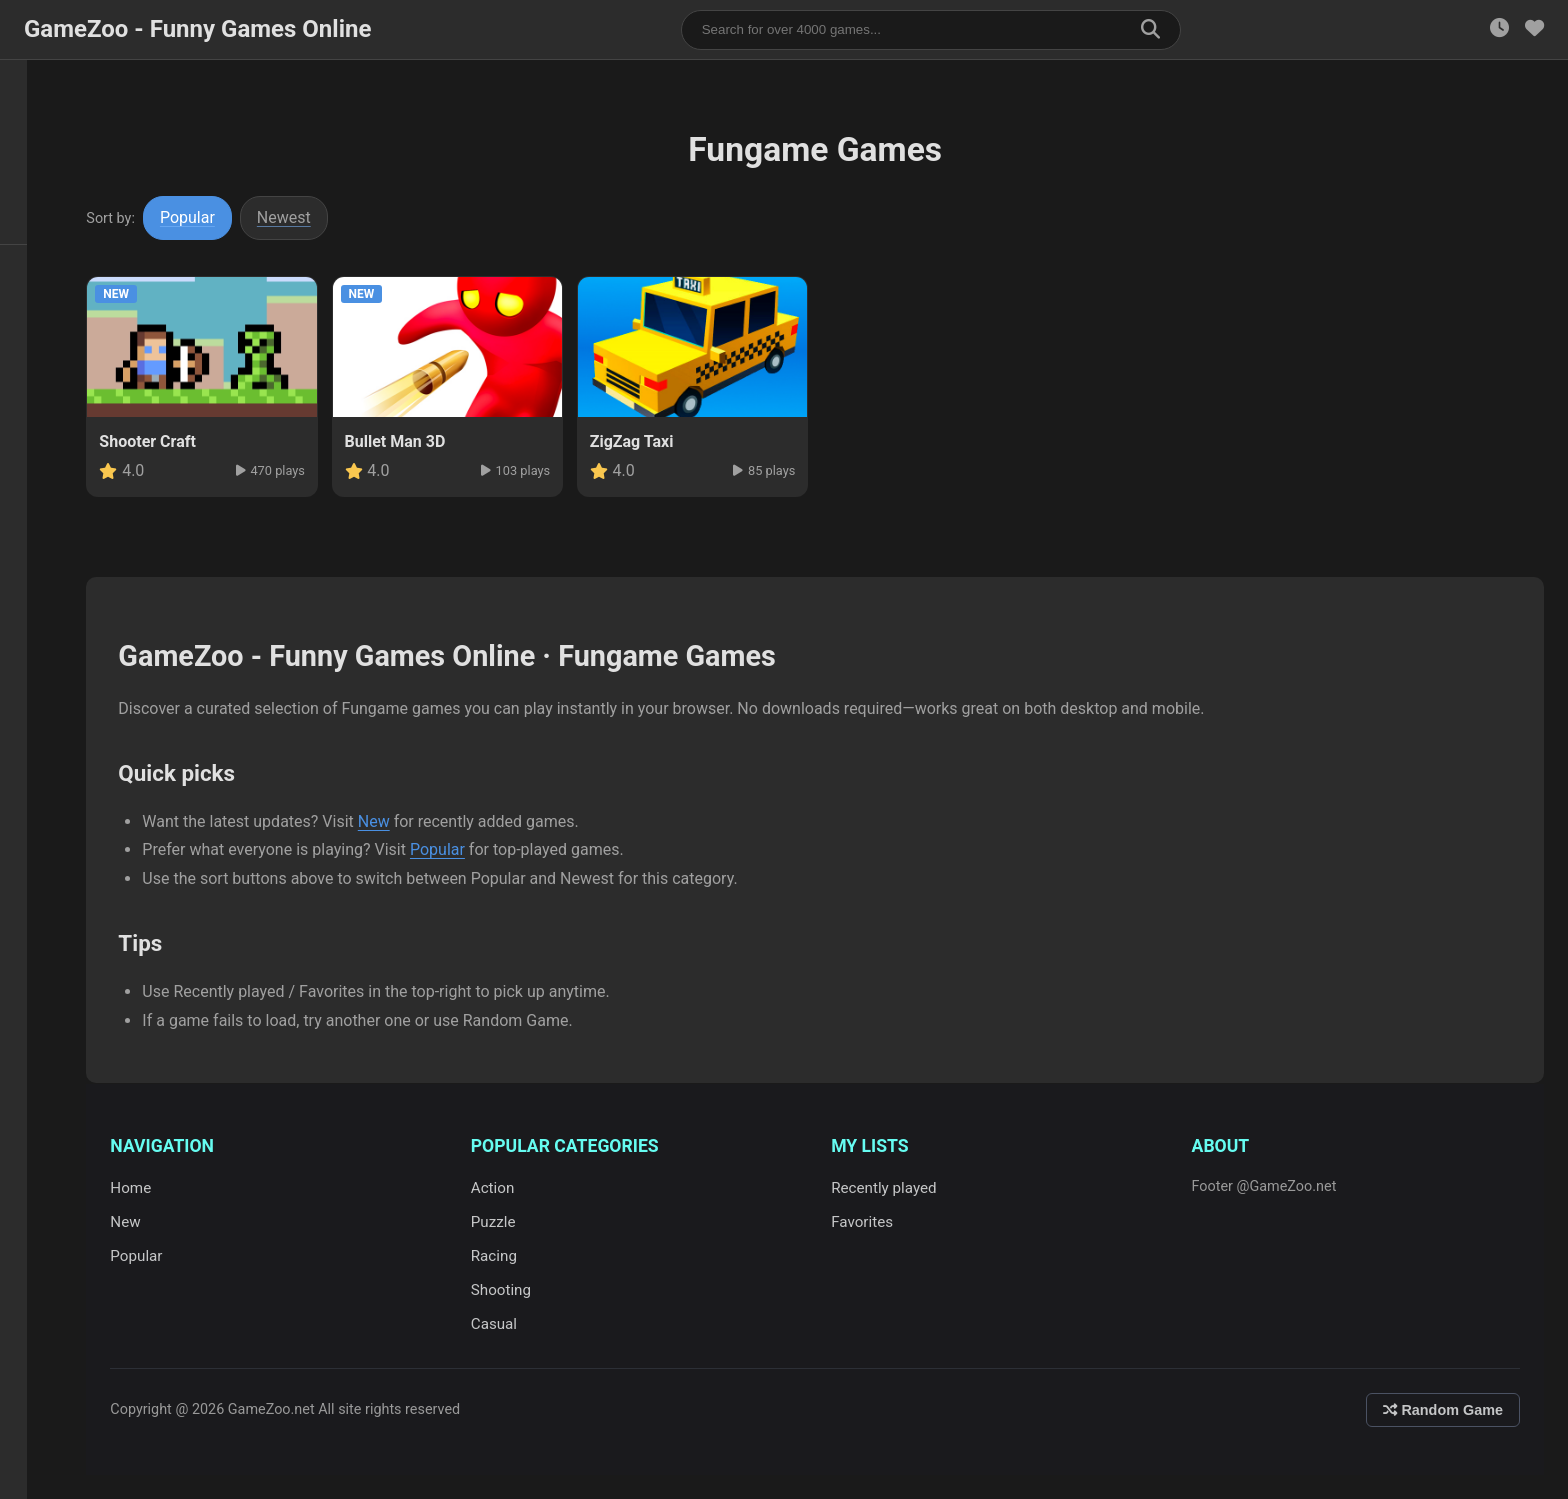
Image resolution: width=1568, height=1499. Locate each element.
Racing (507, 1256)
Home (148, 1188)
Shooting (514, 1290)
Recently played (893, 1188)
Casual (507, 1324)
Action (506, 1188)
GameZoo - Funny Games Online (197, 29)
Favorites (871, 1222)
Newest (302, 217)
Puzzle (506, 1222)
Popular (205, 217)
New (391, 821)
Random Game (1443, 1410)
